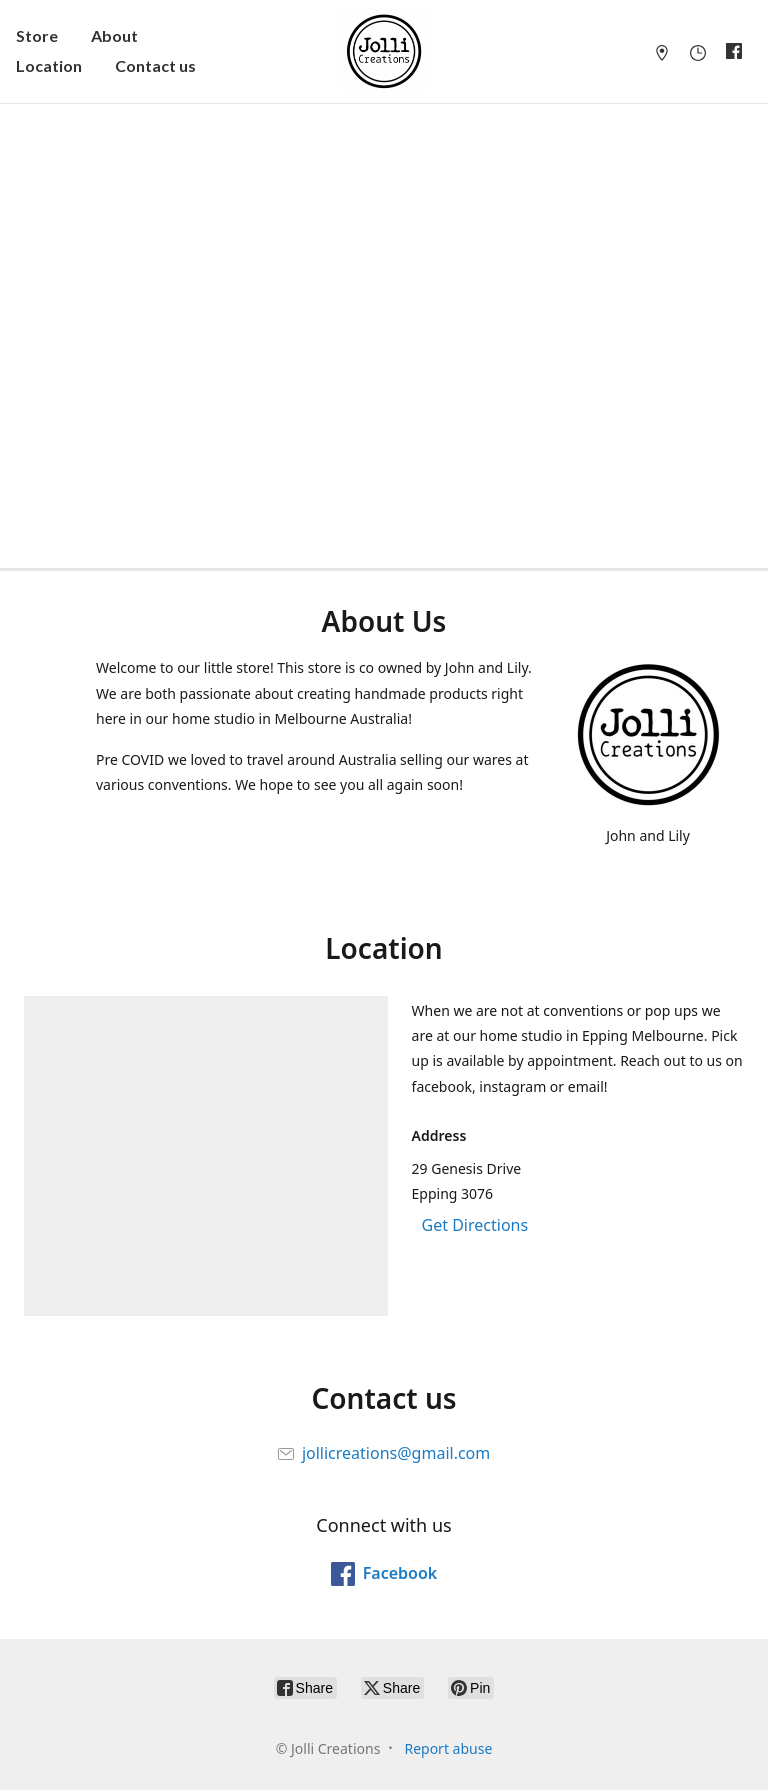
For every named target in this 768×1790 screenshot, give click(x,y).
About (114, 35)
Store (37, 35)
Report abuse (448, 1748)
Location (49, 65)
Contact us (155, 65)
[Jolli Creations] (384, 51)
